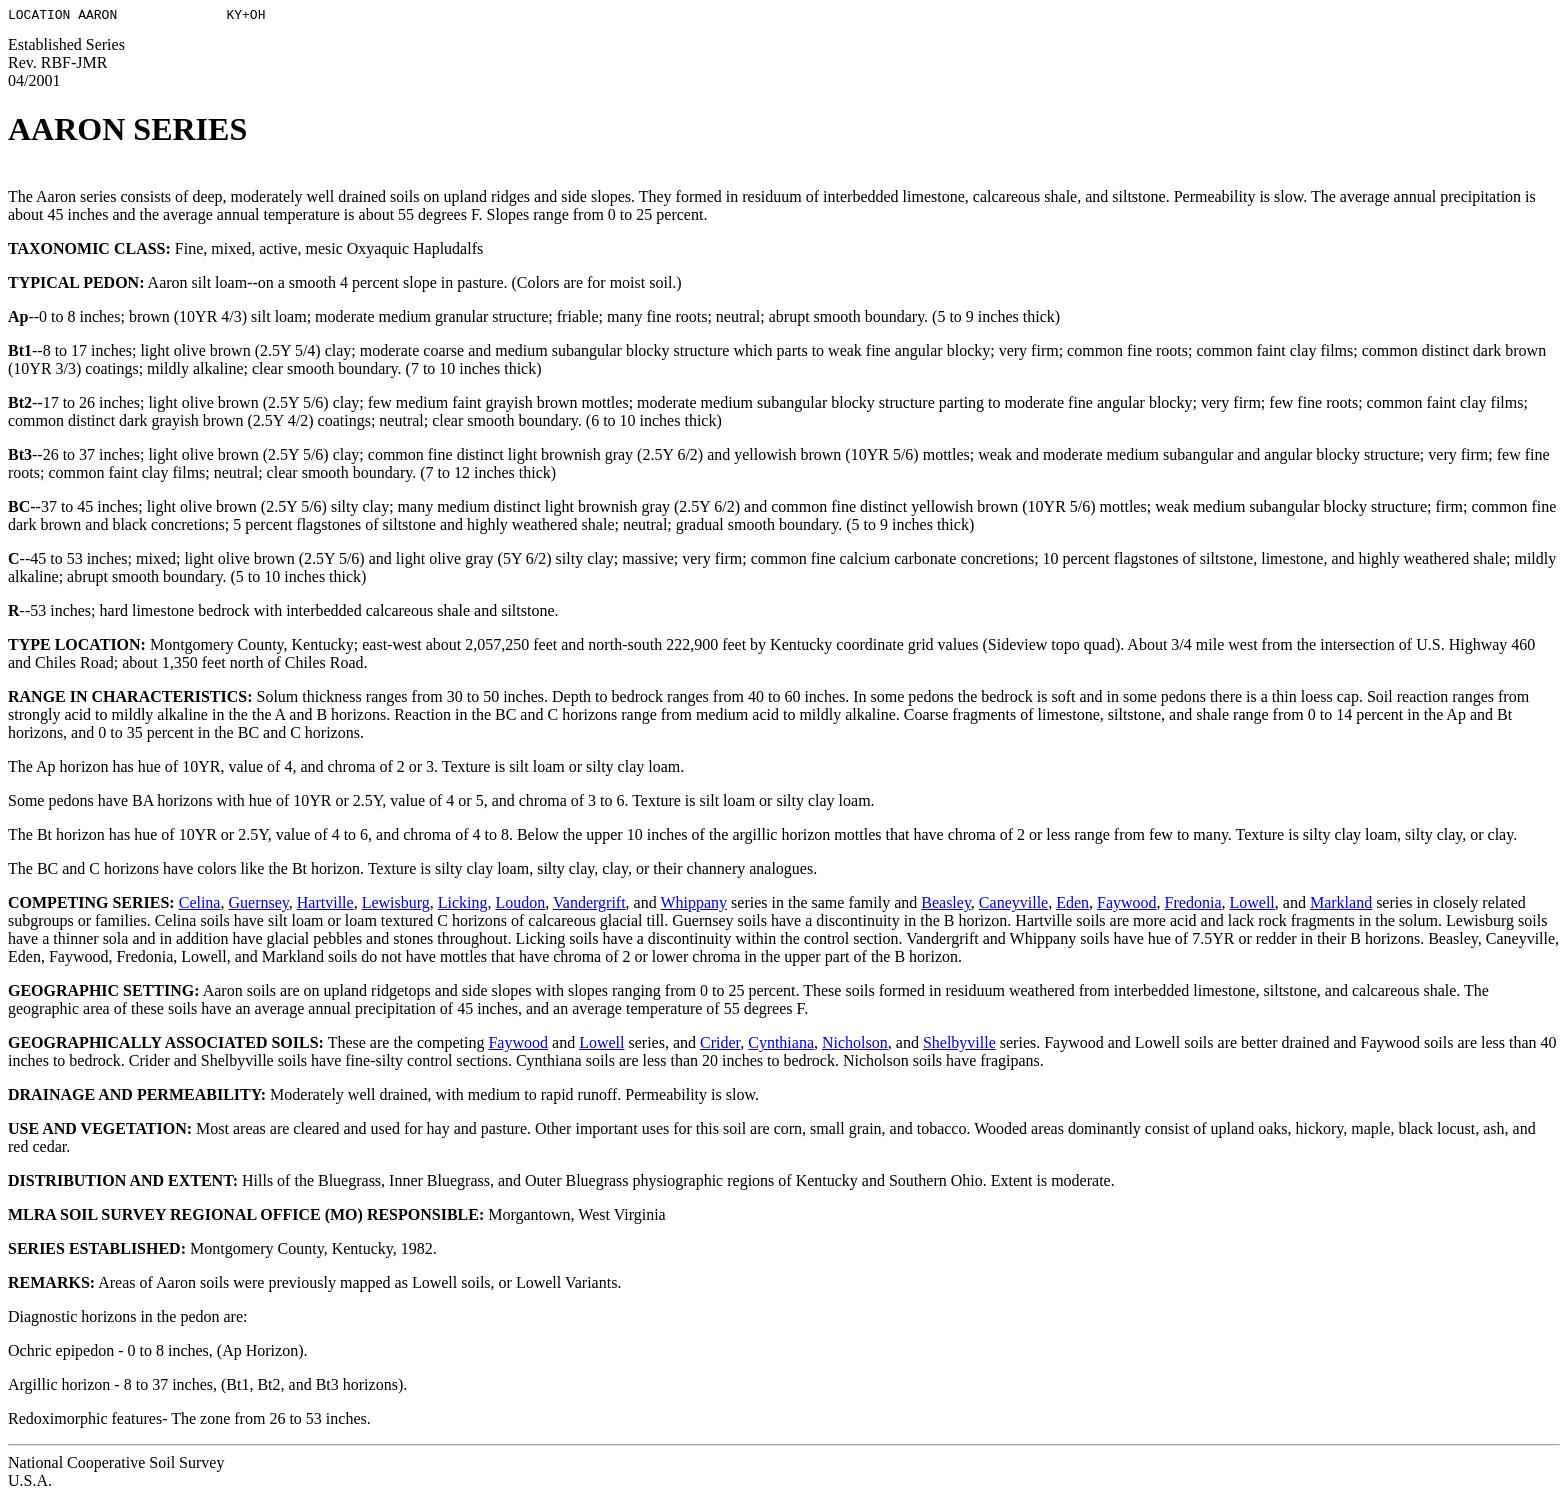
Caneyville (1013, 905)
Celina (200, 905)
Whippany (693, 905)
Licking (463, 905)
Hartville (325, 905)
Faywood (1127, 905)
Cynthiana (781, 1045)
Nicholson (855, 1045)
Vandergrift (589, 905)
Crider (720, 1045)
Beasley (946, 905)
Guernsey (258, 905)
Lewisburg (396, 905)
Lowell (1251, 905)
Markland (1341, 905)
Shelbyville (959, 1045)
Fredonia (1193, 905)
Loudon (521, 905)
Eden (1072, 905)
